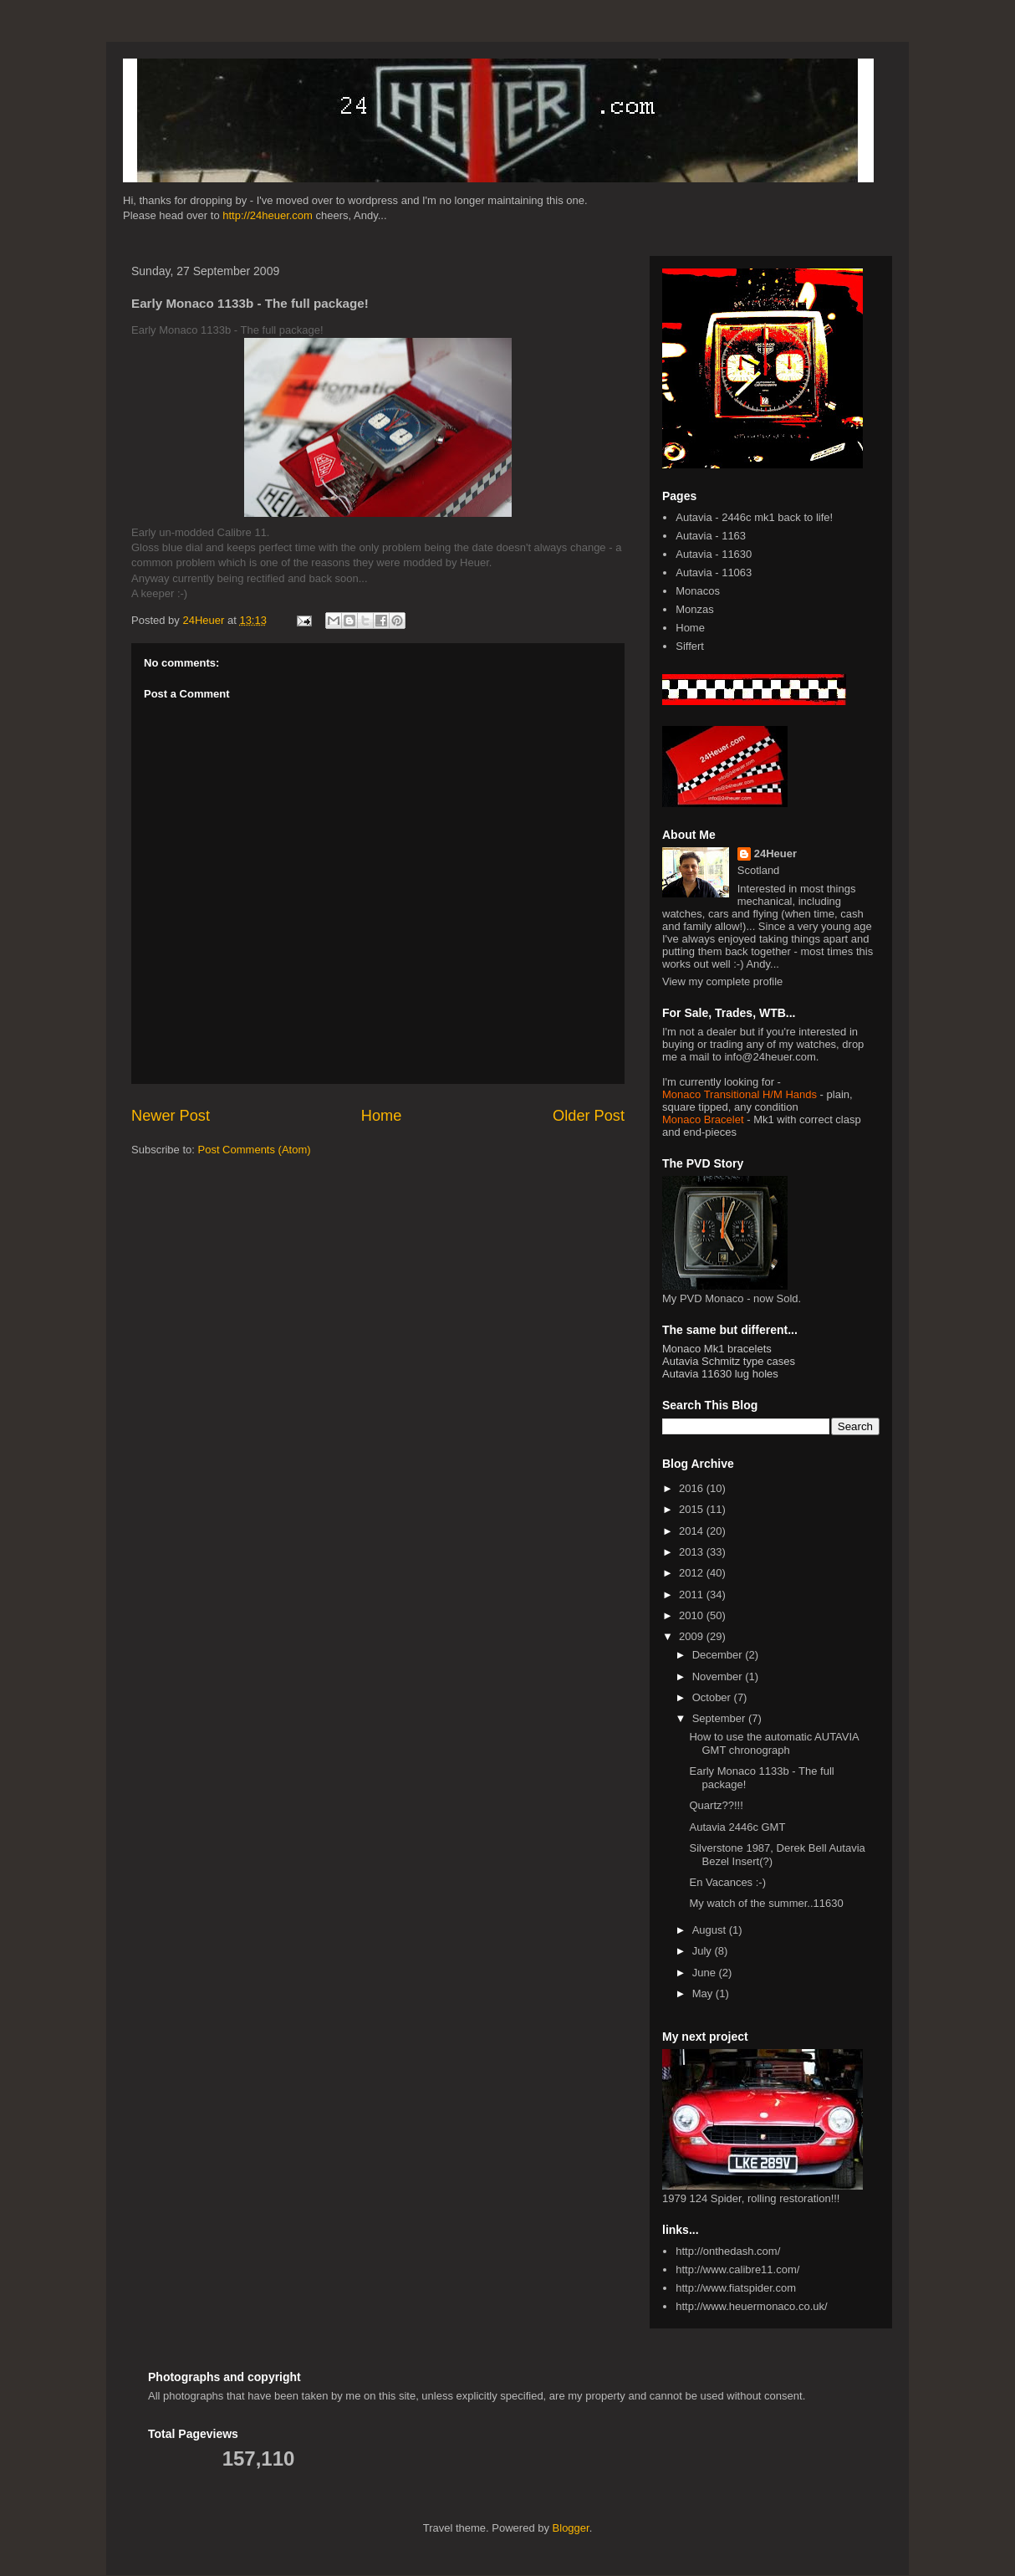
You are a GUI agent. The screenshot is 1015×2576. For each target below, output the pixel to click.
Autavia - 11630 (714, 554)
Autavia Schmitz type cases (728, 1361)
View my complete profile (722, 981)
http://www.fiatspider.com (736, 2288)
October (713, 1697)
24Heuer (775, 853)
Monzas (695, 609)
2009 (692, 1636)
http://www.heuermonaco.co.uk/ (751, 2306)
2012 (692, 1573)
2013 (692, 1552)
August (710, 1930)
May (704, 1993)
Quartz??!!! (715, 1805)
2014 (692, 1531)
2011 (692, 1594)
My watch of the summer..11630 (766, 1903)
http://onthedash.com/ (728, 2251)
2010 (692, 1615)
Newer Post (170, 1115)
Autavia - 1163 (711, 535)
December (719, 1654)
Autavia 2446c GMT (737, 1827)
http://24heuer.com (267, 215)
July (703, 1951)
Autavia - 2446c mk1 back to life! (754, 517)
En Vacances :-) (727, 1882)
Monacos (698, 591)
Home (381, 1115)
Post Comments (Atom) (254, 1149)
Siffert (690, 646)
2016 (692, 1488)
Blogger (571, 2528)
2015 (692, 1509)
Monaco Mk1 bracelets (717, 1348)
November (719, 1676)
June (705, 1972)
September (720, 1718)
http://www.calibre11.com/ (737, 2269)
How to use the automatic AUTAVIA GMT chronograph (774, 1743)
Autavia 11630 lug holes (720, 1373)
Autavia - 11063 (714, 572)
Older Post (589, 1115)
